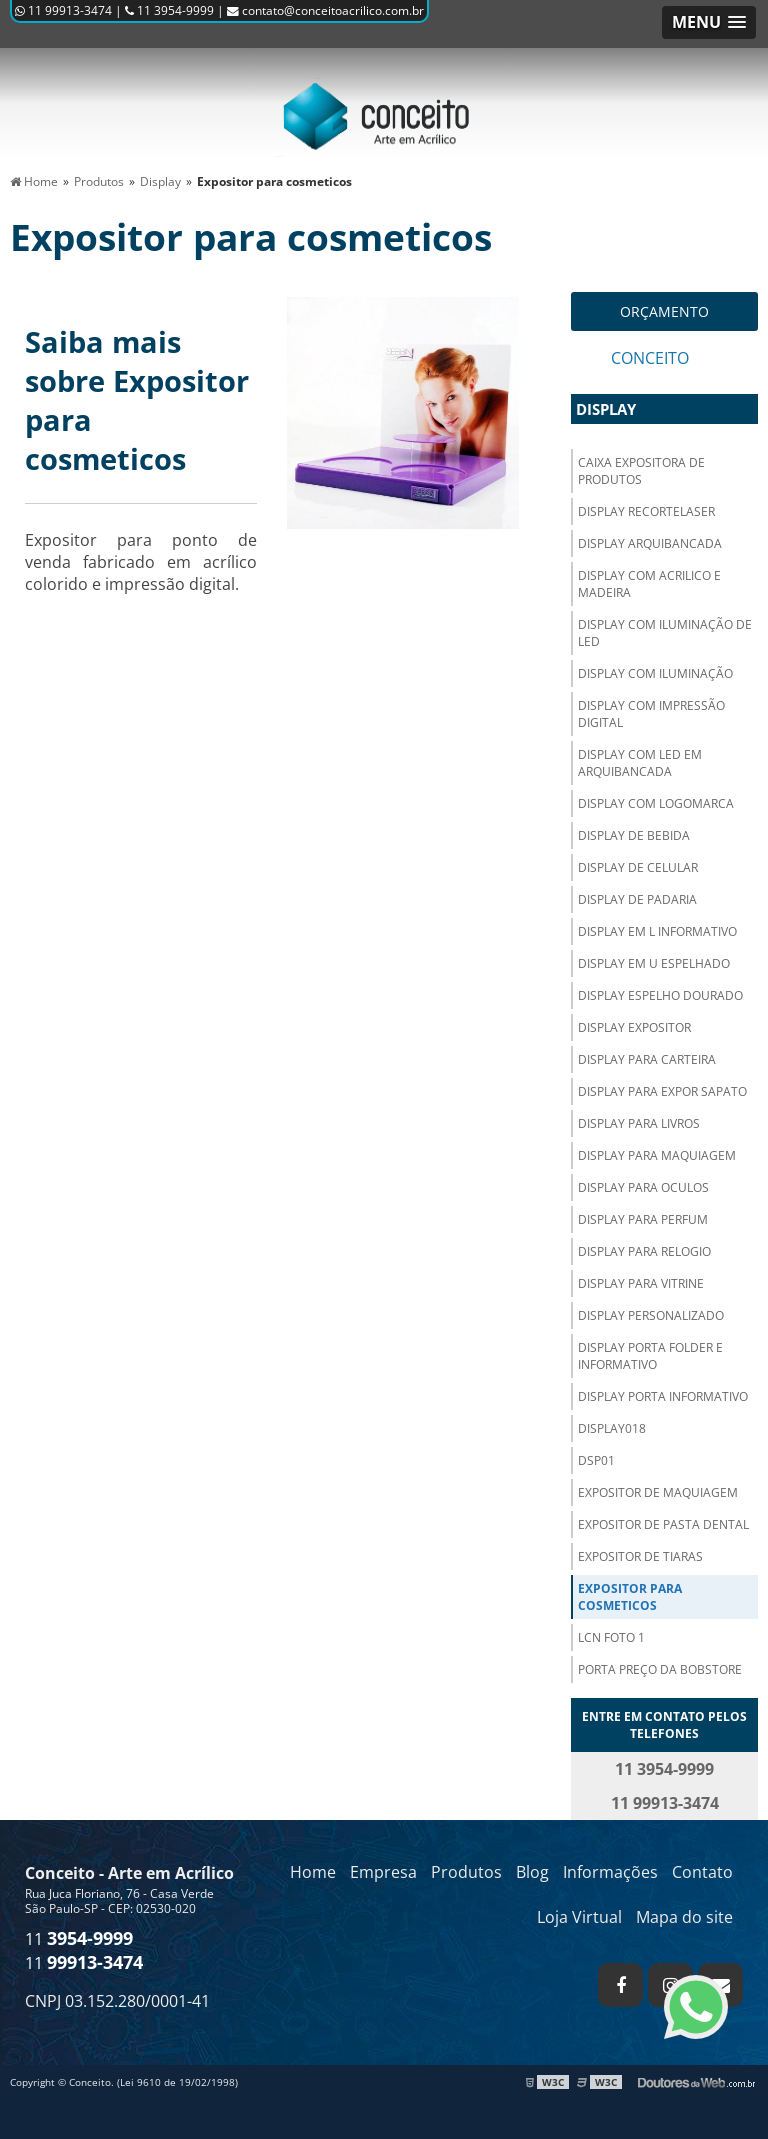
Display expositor (634, 1027)
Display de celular (638, 867)
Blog (532, 1872)
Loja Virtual (579, 1917)
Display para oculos (643, 1187)
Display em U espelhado (654, 963)
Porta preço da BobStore (660, 1669)
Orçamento (664, 311)
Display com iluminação (655, 673)
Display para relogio (644, 1251)
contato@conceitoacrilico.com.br (325, 10)
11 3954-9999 (169, 10)
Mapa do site (684, 1917)
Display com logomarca (656, 803)
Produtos (466, 1872)
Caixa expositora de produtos (641, 471)
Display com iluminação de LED (665, 633)
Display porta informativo (663, 1396)
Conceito (650, 358)
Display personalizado (651, 1315)
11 (79, 1939)
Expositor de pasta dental (663, 1524)
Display (606, 409)
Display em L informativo (657, 931)
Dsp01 (596, 1460)
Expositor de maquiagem (658, 1492)
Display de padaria (637, 899)
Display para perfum (643, 1219)
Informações (610, 1872)
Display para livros (639, 1123)
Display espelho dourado (660, 995)
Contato (702, 1872)
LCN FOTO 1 (611, 1637)
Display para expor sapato (662, 1091)
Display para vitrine (641, 1283)
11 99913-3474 (63, 10)
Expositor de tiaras (640, 1556)
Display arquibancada (650, 543)
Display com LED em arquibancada (640, 763)
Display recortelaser (646, 511)
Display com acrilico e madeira (649, 584)
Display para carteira (647, 1059)
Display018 (612, 1428)
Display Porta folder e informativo (650, 1356)
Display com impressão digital (651, 714)
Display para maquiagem (657, 1155)
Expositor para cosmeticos (630, 1597)
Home (313, 1872)
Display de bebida (634, 835)
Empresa (383, 1872)
